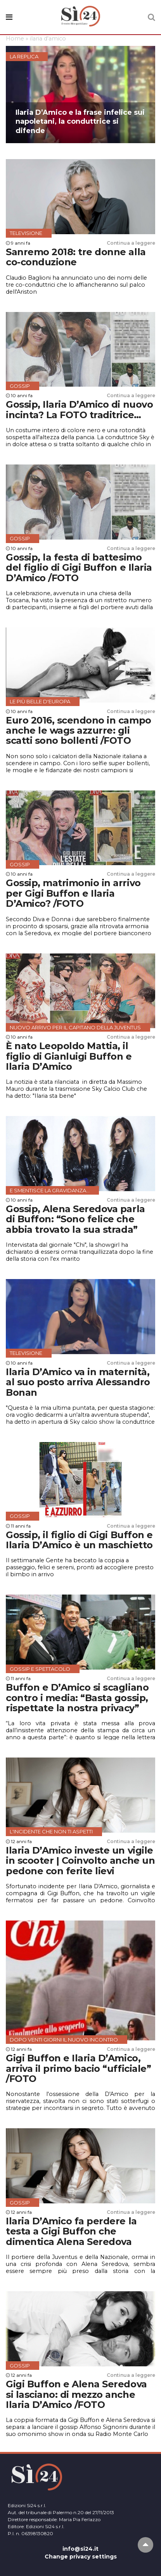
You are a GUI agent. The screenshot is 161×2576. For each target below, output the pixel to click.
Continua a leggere (131, 243)
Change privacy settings (81, 2556)
